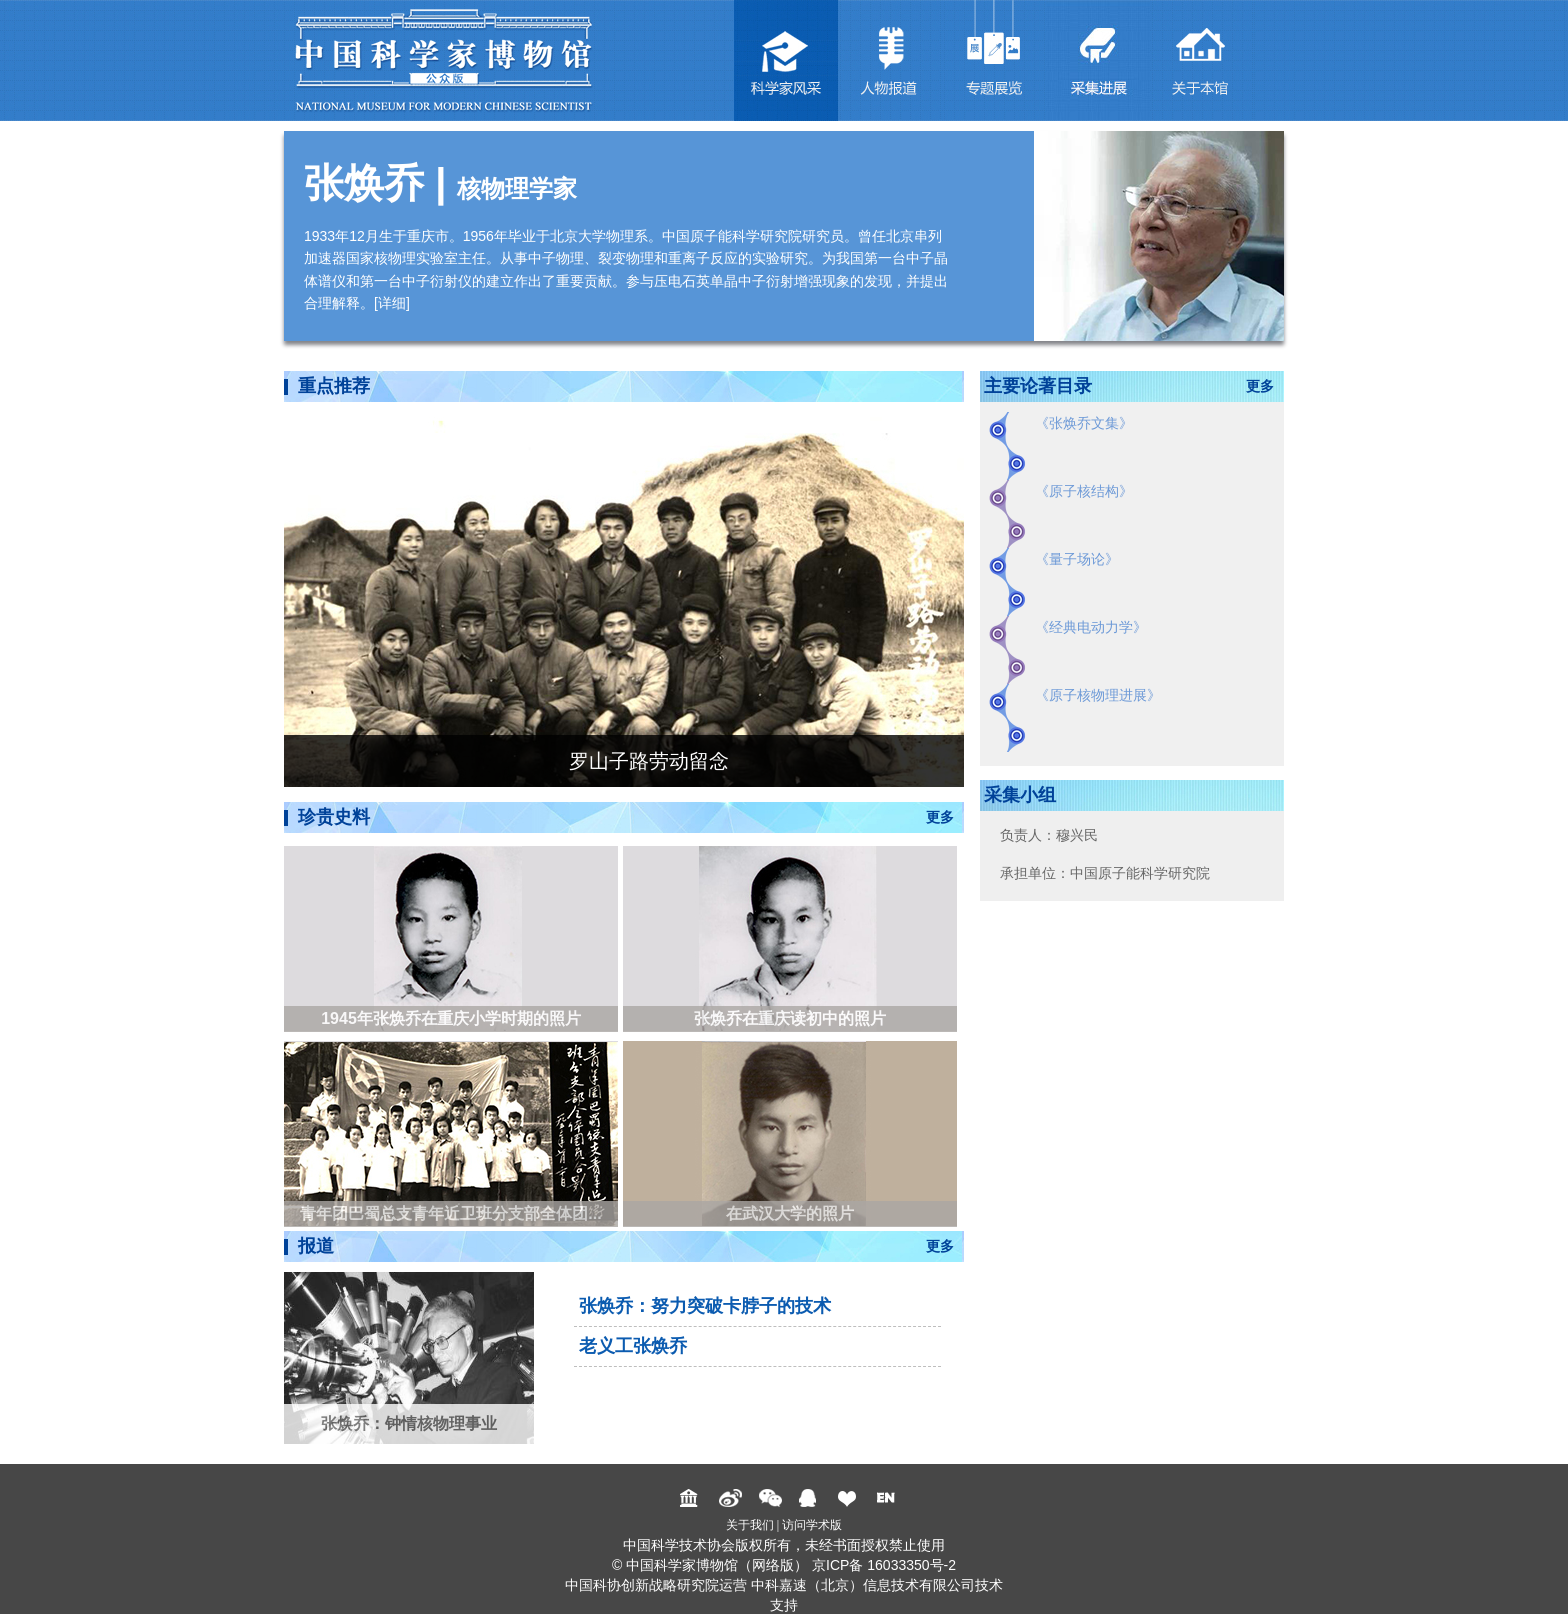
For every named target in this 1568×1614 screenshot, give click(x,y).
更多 (940, 817)
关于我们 (750, 1525)
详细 (392, 303)
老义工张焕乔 (633, 1346)
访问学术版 (812, 1525)
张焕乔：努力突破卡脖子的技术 (705, 1306)
